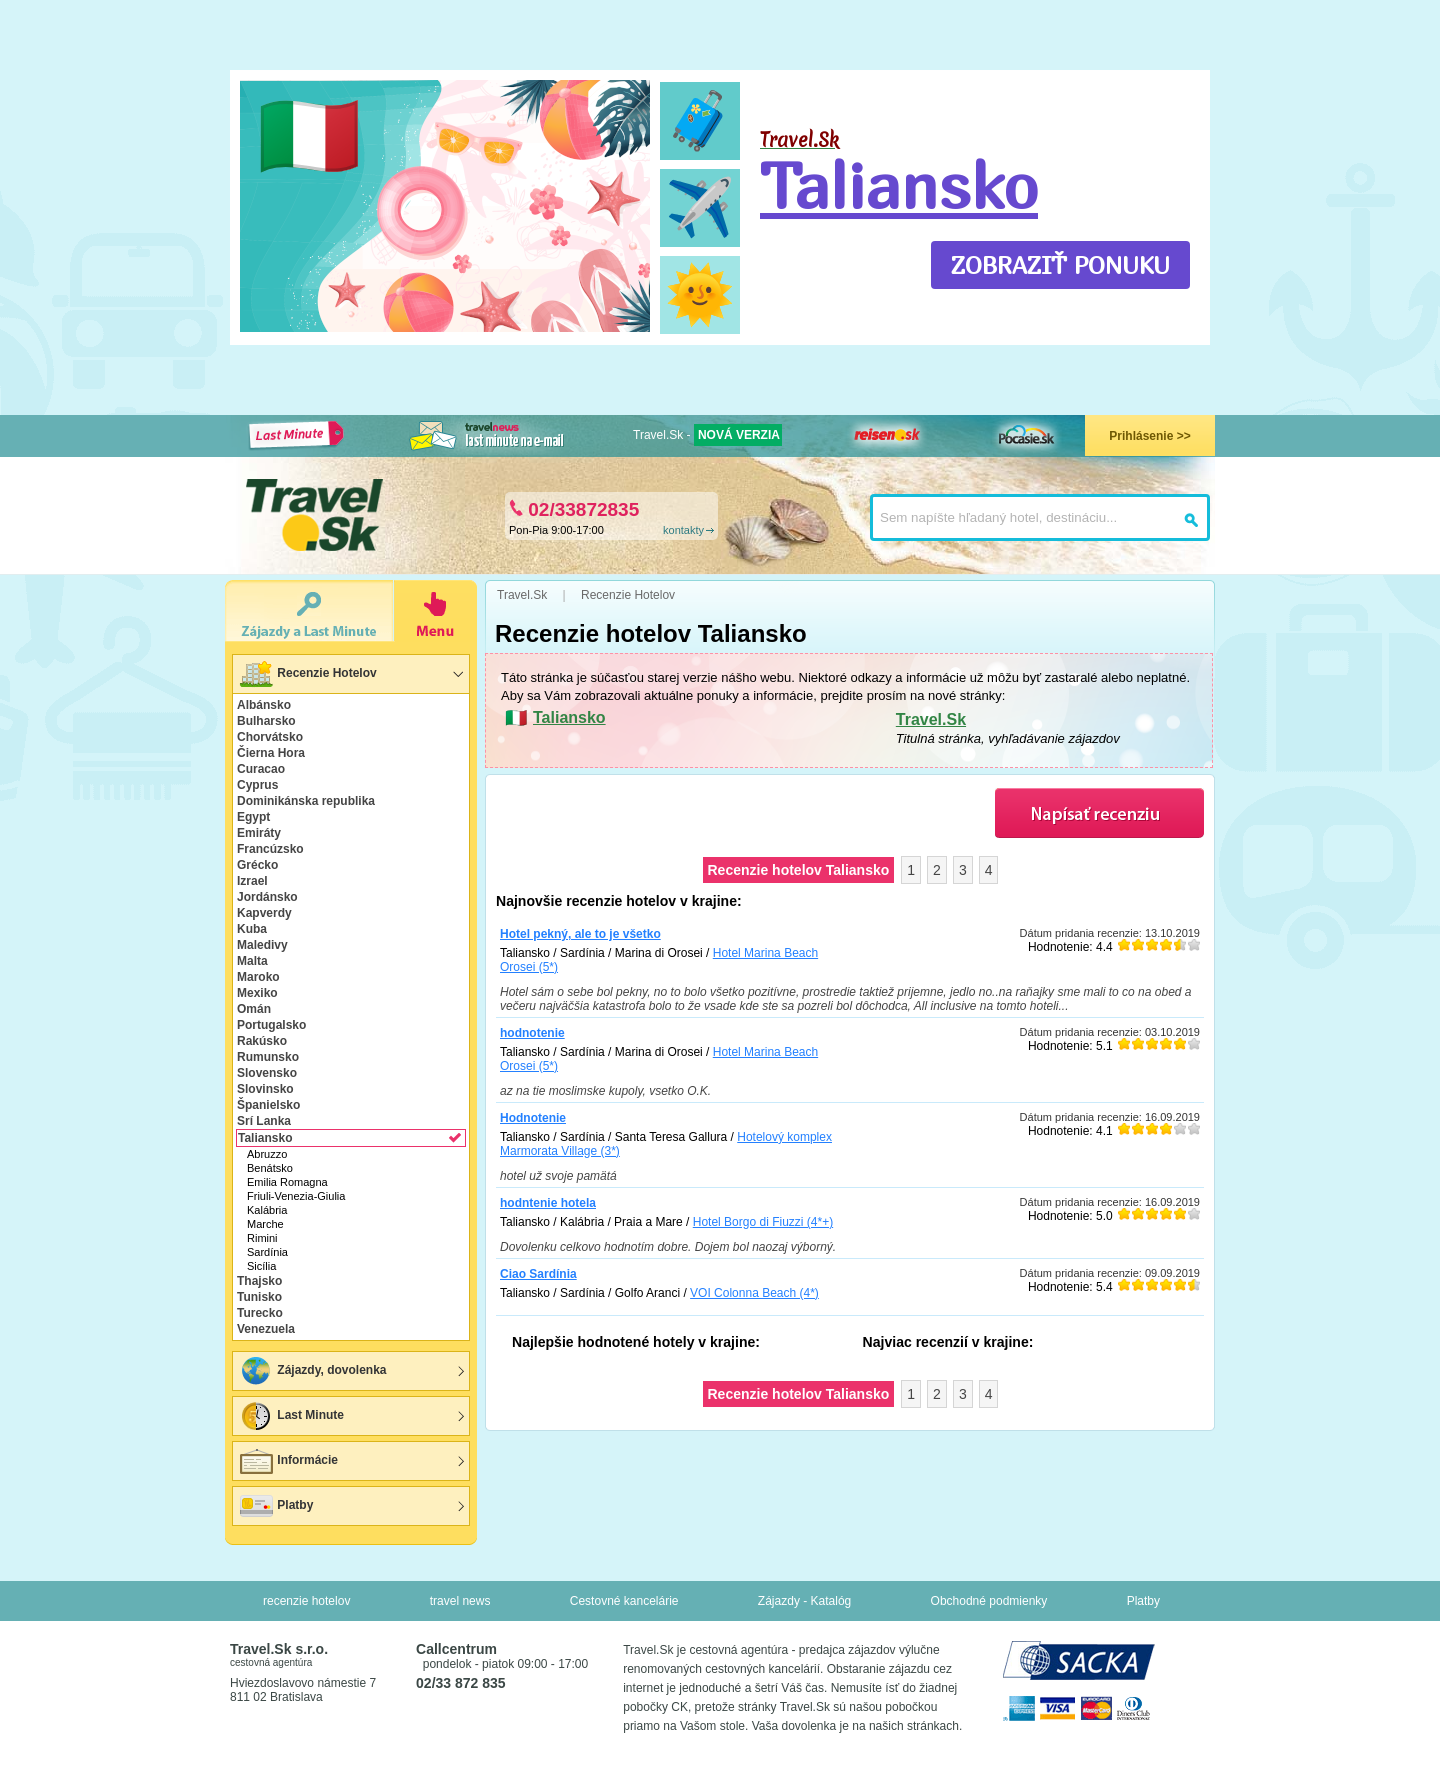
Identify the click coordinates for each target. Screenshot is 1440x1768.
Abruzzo (267, 1154)
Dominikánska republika (306, 801)
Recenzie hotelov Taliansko (799, 870)
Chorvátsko (270, 737)
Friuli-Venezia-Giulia (296, 1196)
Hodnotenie (533, 1118)
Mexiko (257, 993)
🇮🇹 (309, 136)
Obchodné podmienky (989, 1601)
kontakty (683, 530)
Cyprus (257, 785)
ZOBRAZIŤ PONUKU (1060, 265)
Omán (254, 1009)
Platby (275, 1506)
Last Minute (291, 1416)
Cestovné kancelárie (624, 1601)
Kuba (252, 929)
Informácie (288, 1461)
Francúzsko (270, 849)
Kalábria (267, 1210)
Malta (252, 961)
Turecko (260, 1313)
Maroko (258, 977)
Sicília (261, 1266)
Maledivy (262, 945)
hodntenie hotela (548, 1203)
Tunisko (259, 1297)
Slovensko (267, 1073)
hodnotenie (532, 1033)
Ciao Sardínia (538, 1274)
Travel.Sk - (707, 435)
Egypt (253, 817)
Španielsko (268, 1105)
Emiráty (259, 833)
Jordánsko (267, 897)
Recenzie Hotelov (307, 674)
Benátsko (270, 1168)
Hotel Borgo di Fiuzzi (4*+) (763, 1222)
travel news (460, 1601)
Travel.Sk (931, 719)
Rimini (262, 1238)
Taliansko (899, 185)
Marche (265, 1224)
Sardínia (267, 1252)
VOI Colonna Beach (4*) (754, 1293)
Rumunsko (268, 1057)
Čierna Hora (271, 753)
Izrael (252, 881)
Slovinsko (265, 1089)
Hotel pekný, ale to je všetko (580, 934)
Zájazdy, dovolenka (312, 1371)
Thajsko (259, 1281)
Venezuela (266, 1329)
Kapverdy (264, 913)
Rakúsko (262, 1041)
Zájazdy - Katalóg (804, 1601)
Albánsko (264, 705)
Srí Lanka (264, 1121)
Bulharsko (266, 721)
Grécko (257, 865)
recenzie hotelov (306, 1601)
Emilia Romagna (287, 1182)
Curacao (261, 769)
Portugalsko (271, 1025)
